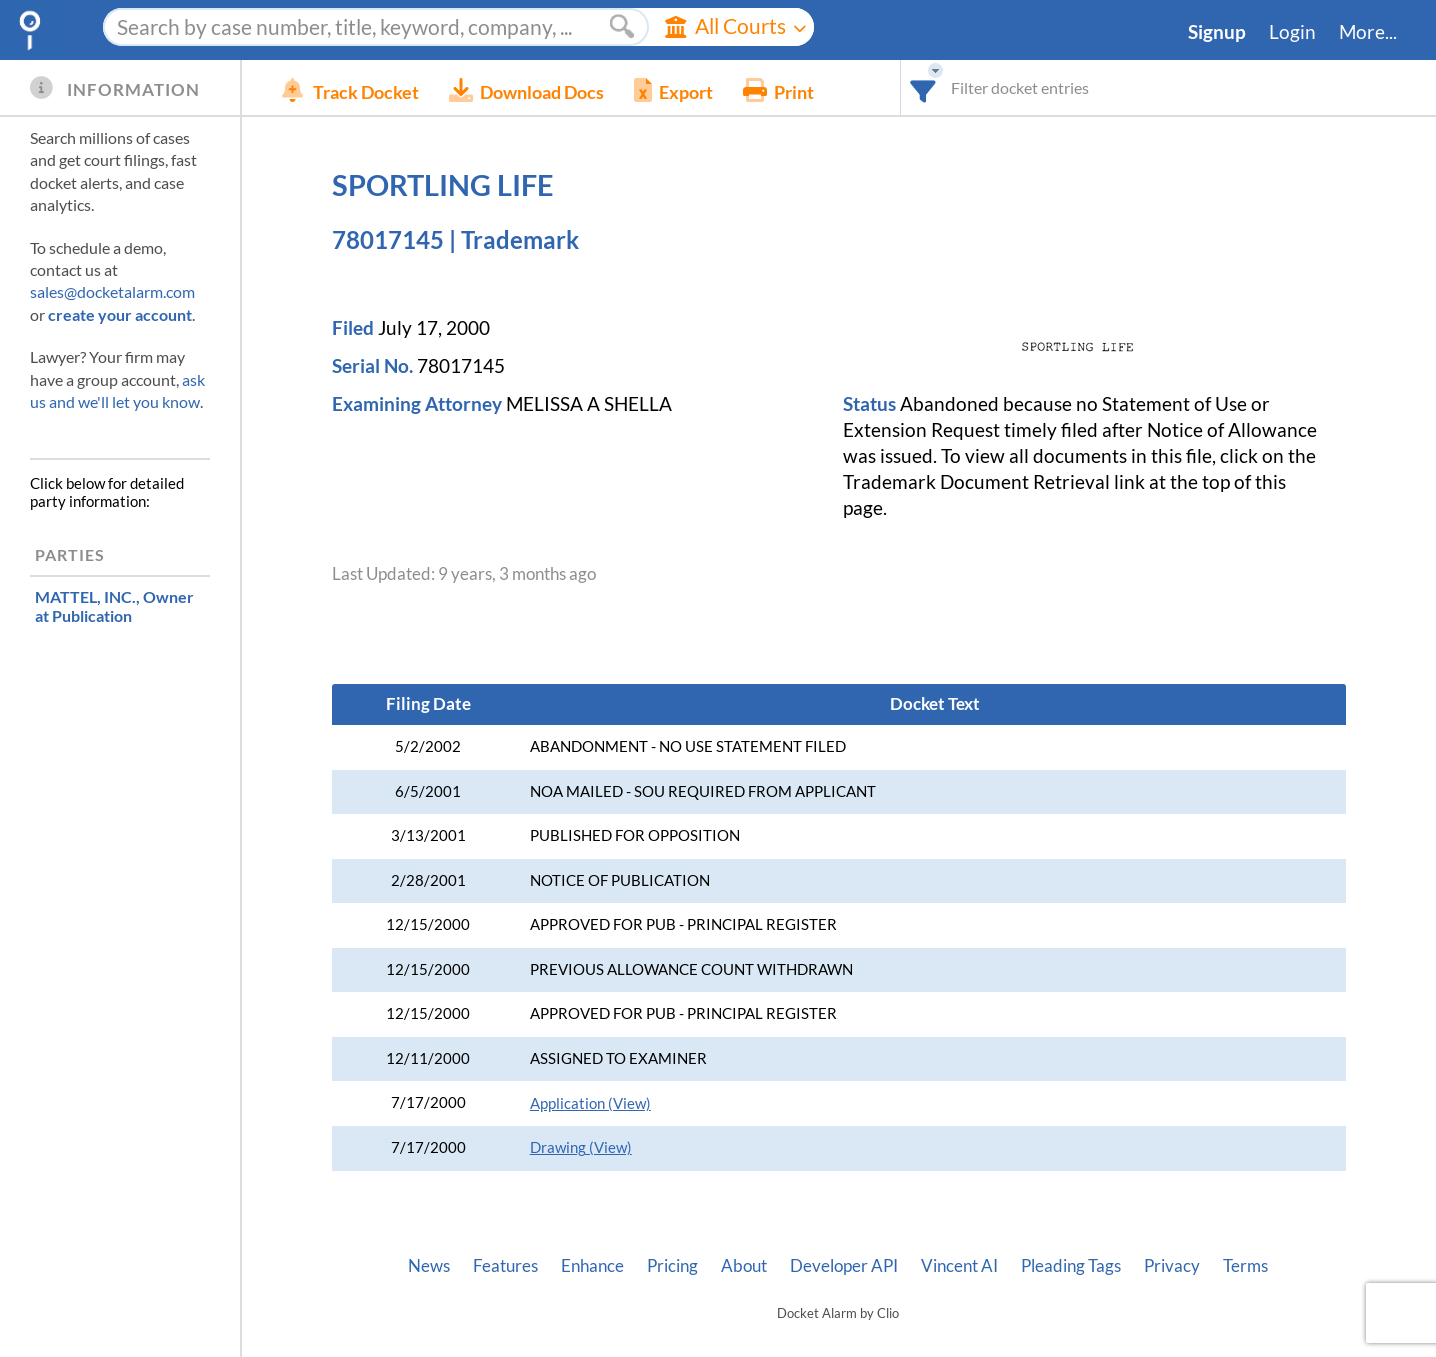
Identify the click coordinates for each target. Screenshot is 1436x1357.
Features (505, 1266)
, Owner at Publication (114, 606)
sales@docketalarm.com (112, 291)
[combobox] (923, 87)
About (744, 1266)
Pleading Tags (1071, 1266)
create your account (120, 314)
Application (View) (590, 1103)
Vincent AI (959, 1266)
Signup (1217, 32)
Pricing (672, 1266)
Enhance (592, 1266)
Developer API (844, 1266)
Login (1292, 32)
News (429, 1266)
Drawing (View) (581, 1147)
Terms (1245, 1266)
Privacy (1172, 1266)
